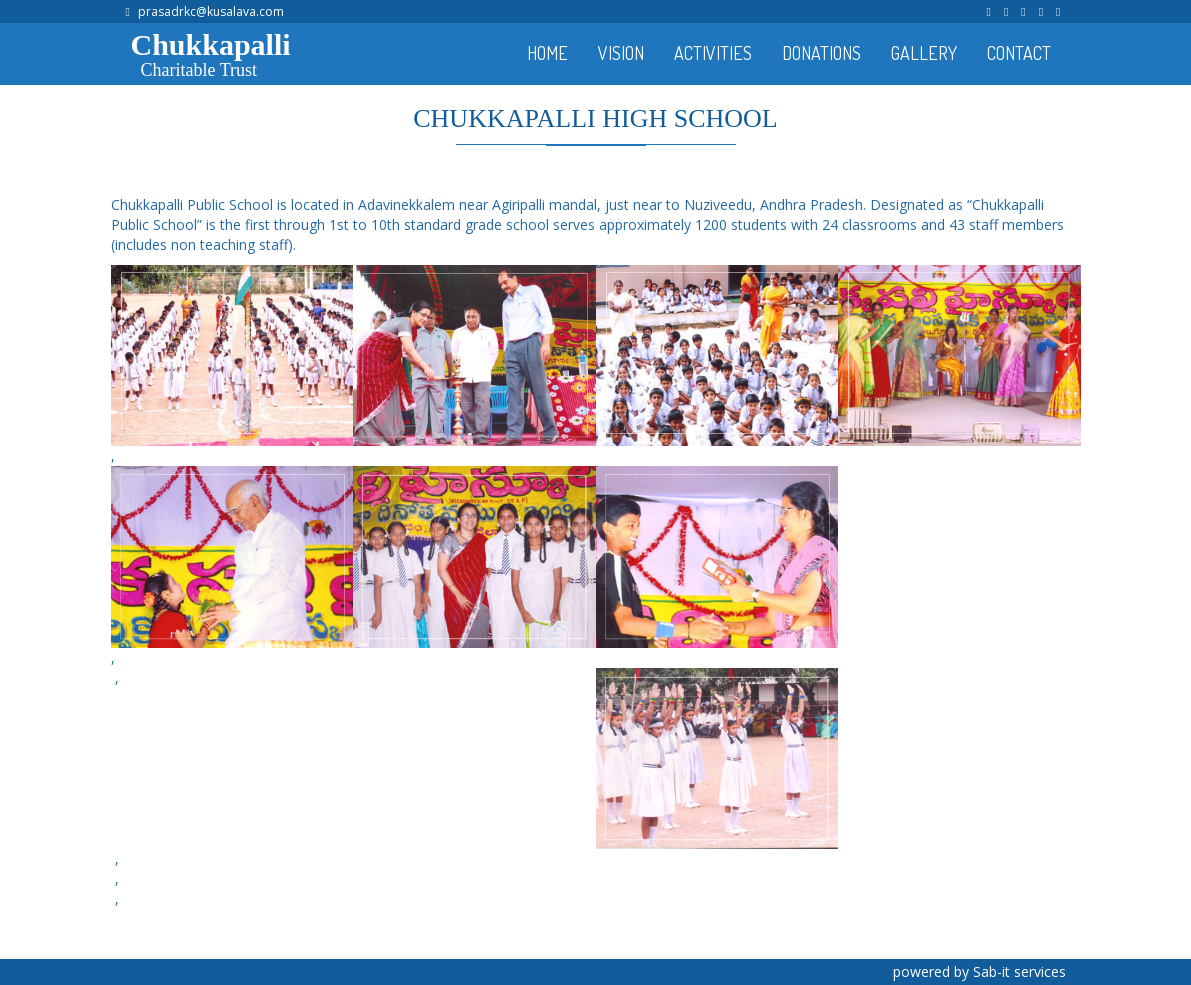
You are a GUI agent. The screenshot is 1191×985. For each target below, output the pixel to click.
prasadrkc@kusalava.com (211, 11)
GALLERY (924, 53)
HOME (547, 53)
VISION (621, 53)
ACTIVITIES (713, 53)
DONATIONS (821, 53)
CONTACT (1019, 53)
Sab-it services (1019, 971)
